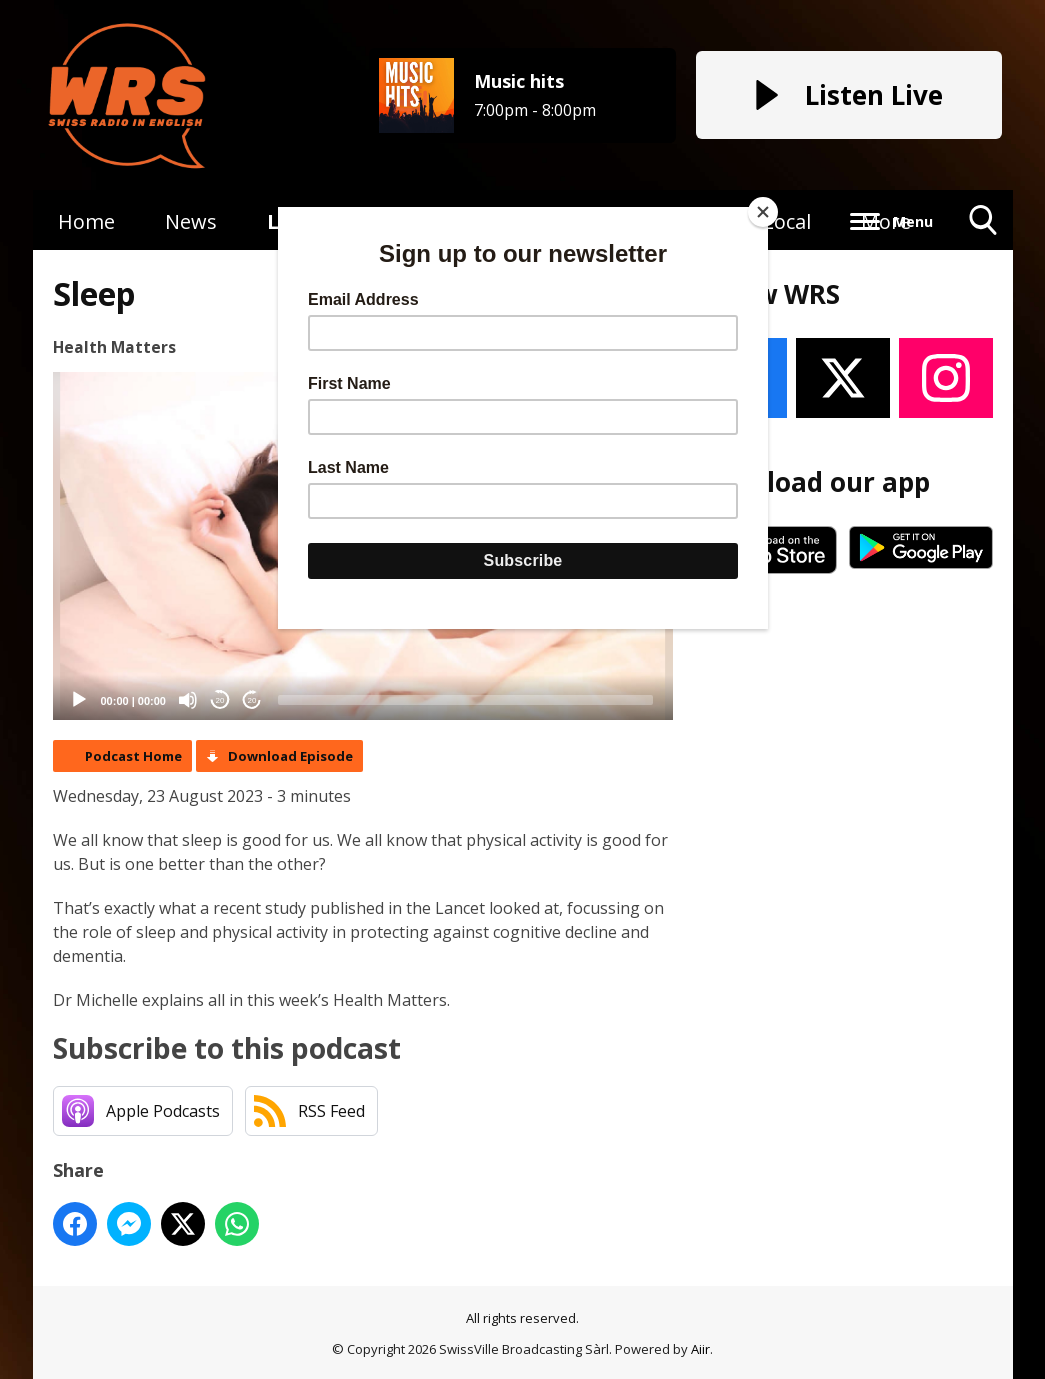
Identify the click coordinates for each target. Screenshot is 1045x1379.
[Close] (763, 212)
